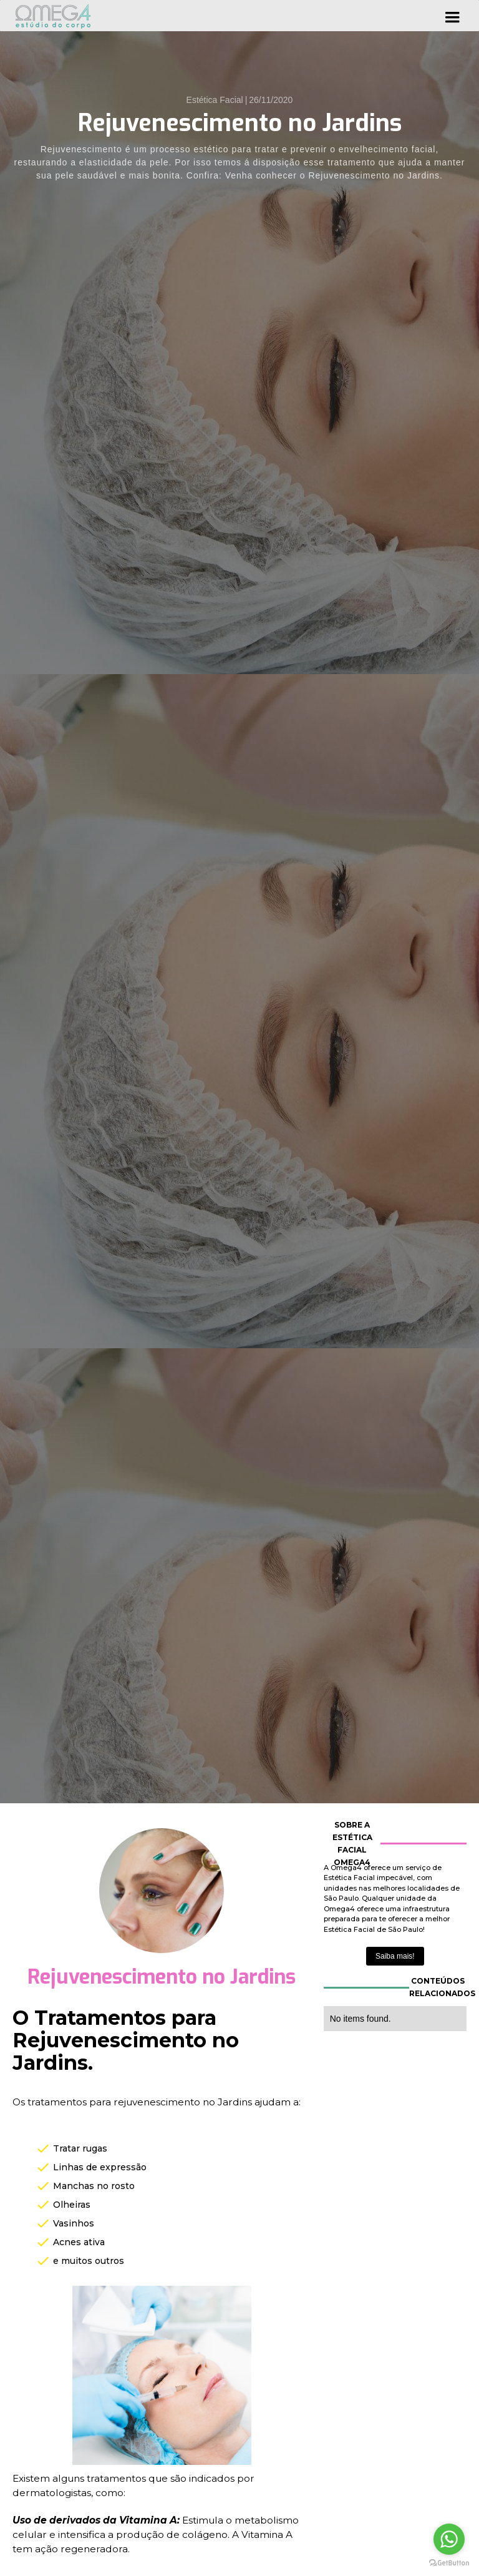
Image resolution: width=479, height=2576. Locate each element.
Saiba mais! (395, 1956)
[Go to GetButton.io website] (449, 2563)
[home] (53, 16)
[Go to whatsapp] (449, 2539)
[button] (452, 15)
